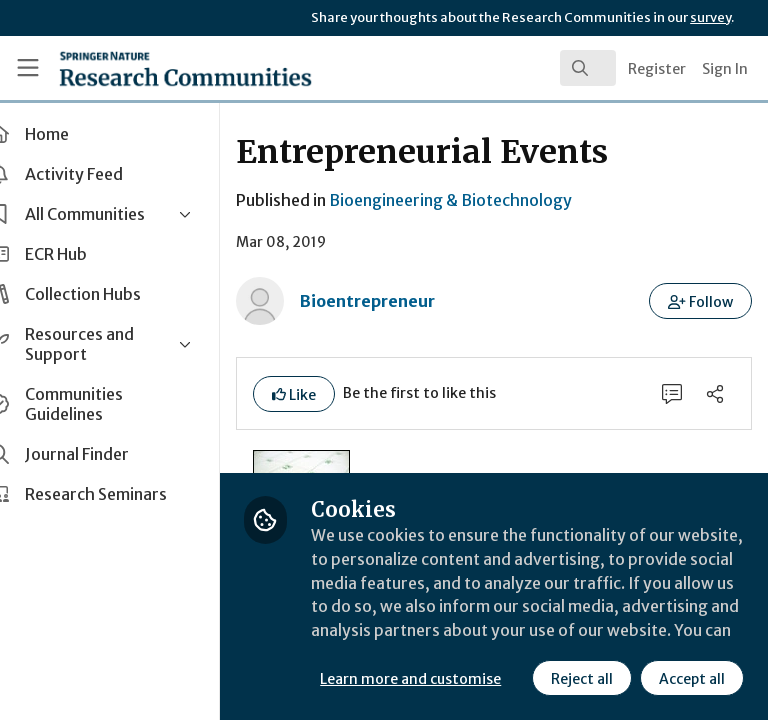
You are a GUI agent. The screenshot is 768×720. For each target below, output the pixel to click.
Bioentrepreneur (403, 301)
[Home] (141, 68)
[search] (588, 68)
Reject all (405, 679)
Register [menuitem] (657, 69)
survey (710, 17)
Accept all (515, 679)
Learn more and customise (446, 635)
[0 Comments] (671, 394)
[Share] (715, 394)
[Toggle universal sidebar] (28, 68)
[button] (701, 301)
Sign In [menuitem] (725, 69)
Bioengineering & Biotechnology (486, 200)
